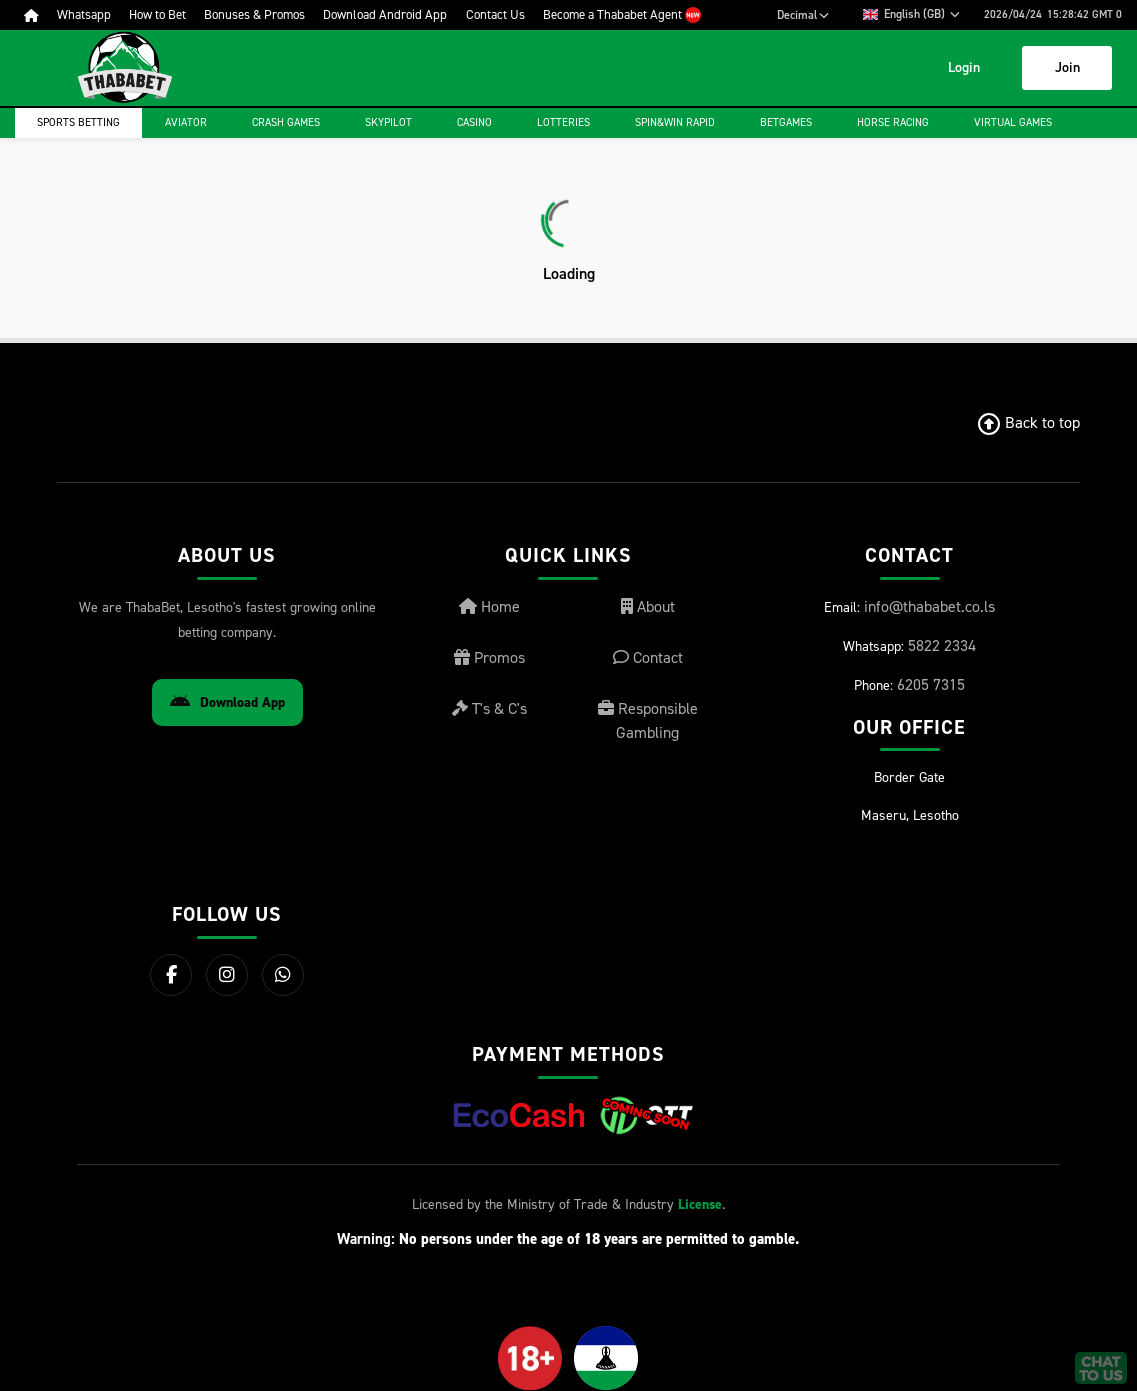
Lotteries (563, 122)
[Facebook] (171, 975)
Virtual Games (1013, 122)
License (700, 1204)
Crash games (286, 122)
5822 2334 (942, 645)
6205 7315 (931, 684)
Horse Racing (893, 122)
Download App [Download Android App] (227, 702)
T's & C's (489, 708)
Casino (474, 122)
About (648, 606)
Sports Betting (78, 122)
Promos (489, 657)
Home (489, 606)
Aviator (186, 122)
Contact (648, 657)
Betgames (786, 122)
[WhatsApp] (283, 975)
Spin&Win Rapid (675, 122)
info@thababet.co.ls (929, 606)
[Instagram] (227, 975)
